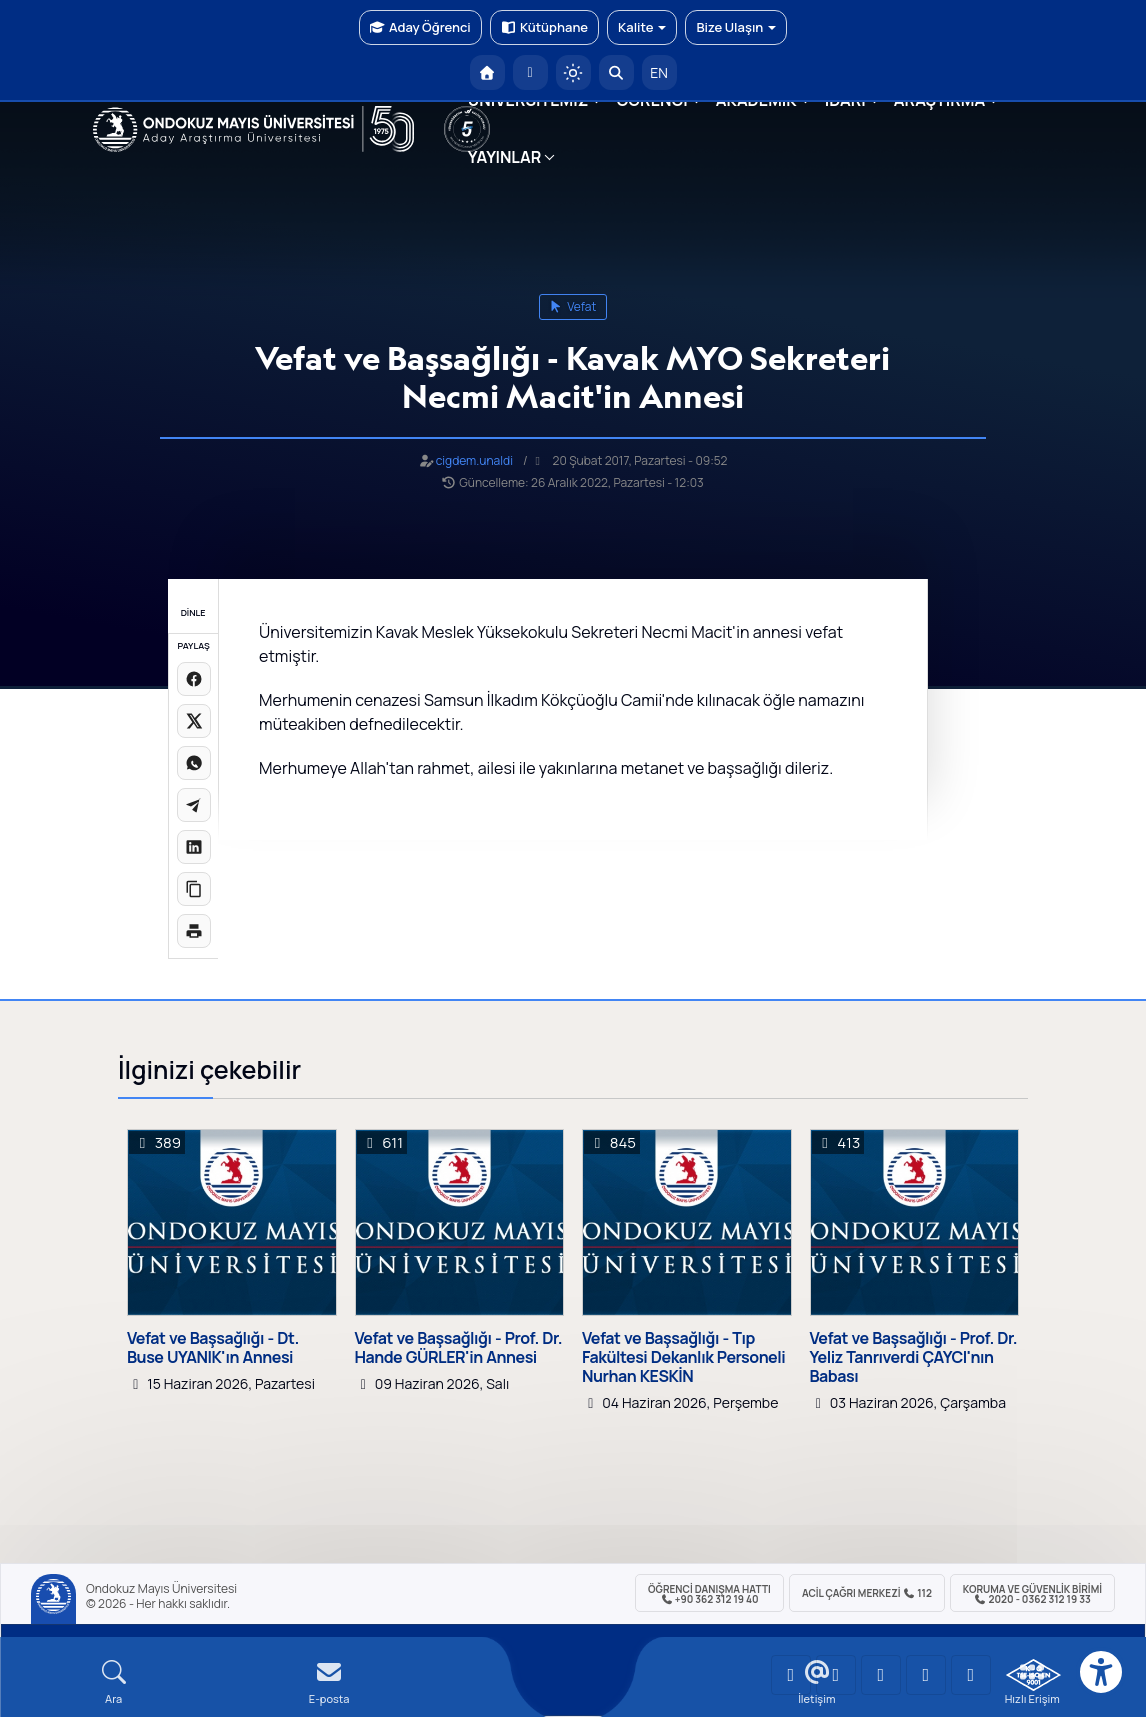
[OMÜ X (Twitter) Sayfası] (926, 1675)
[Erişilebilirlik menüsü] (1101, 1672)
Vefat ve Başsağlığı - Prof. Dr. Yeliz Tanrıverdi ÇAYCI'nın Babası (914, 1358)
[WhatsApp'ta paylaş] (194, 763)
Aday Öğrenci (420, 27)
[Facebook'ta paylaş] (194, 679)
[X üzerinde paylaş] (194, 721)
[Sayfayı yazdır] (194, 931)
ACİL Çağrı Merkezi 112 (867, 1593)
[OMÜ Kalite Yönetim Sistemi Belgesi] (1033, 1675)
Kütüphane (544, 27)
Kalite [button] (642, 27)
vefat (573, 306)
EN (659, 72)
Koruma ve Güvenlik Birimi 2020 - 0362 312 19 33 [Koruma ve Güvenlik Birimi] (1032, 1594)
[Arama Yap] (616, 72)
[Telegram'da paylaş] (194, 805)
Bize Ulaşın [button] (736, 27)
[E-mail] (328, 1682)
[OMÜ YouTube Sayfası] (791, 1675)
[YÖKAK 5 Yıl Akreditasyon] (467, 129)
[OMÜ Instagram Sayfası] (881, 1675)
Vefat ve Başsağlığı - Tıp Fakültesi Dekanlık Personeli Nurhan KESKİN (683, 1358)
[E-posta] (530, 72)
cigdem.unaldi (474, 460)
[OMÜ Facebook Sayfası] (971, 1675)
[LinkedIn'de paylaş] (194, 847)
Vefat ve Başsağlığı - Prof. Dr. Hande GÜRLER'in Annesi (459, 1348)
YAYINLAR (504, 157)
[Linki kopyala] (194, 889)
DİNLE (193, 612)
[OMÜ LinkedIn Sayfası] (836, 1675)
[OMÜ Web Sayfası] (253, 129)
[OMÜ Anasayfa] (487, 72)
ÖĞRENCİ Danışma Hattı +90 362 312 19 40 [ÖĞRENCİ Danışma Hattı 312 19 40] (709, 1594)
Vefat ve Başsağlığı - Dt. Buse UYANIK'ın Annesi (213, 1348)
